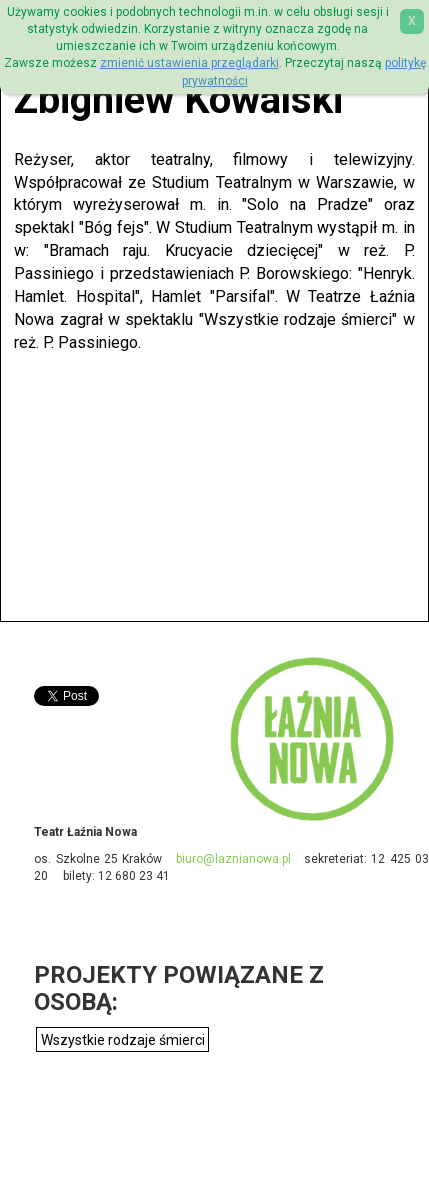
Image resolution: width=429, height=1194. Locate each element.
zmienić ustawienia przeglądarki (189, 63)
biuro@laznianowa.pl (233, 859)
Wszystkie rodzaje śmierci (123, 1040)
